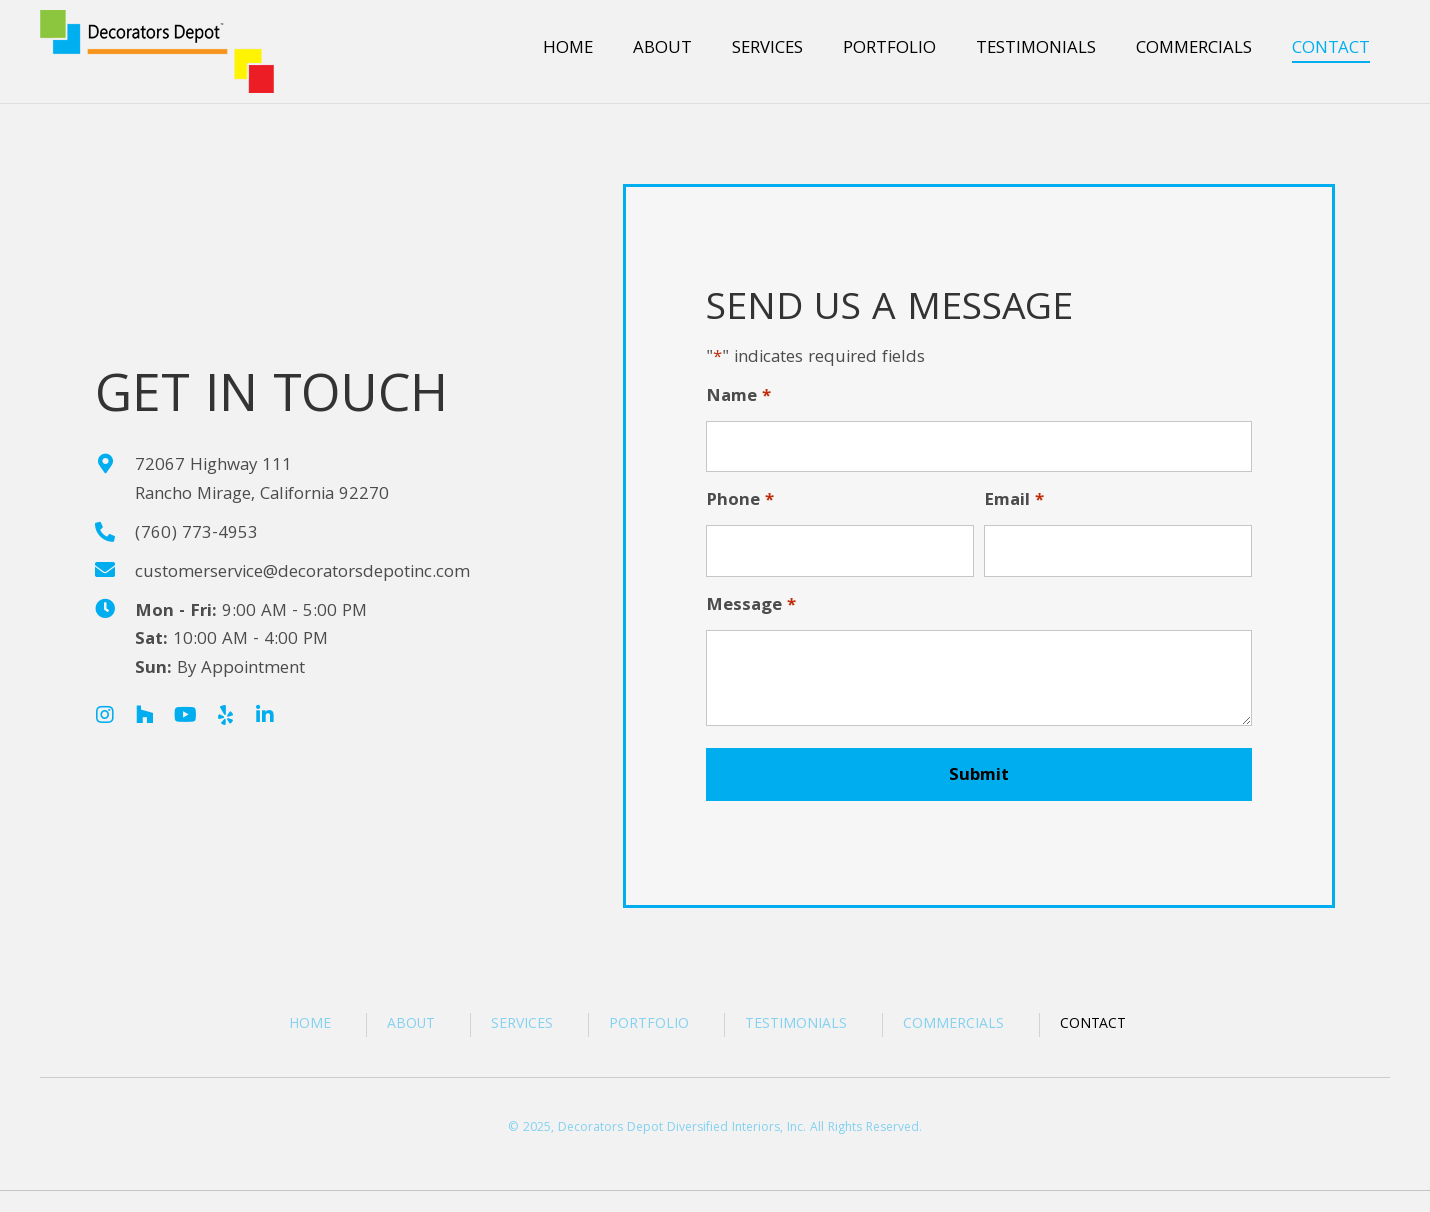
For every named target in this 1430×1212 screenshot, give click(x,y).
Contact (1093, 1025)
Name (738, 398)
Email (1014, 502)
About (411, 1025)
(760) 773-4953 (196, 534)
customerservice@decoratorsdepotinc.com (302, 573)
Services (522, 1025)
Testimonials (796, 1025)
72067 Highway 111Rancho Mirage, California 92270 (262, 481)
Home (310, 1025)
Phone (740, 502)
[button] (105, 715)
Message (751, 607)
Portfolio (649, 1025)
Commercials (953, 1025)
